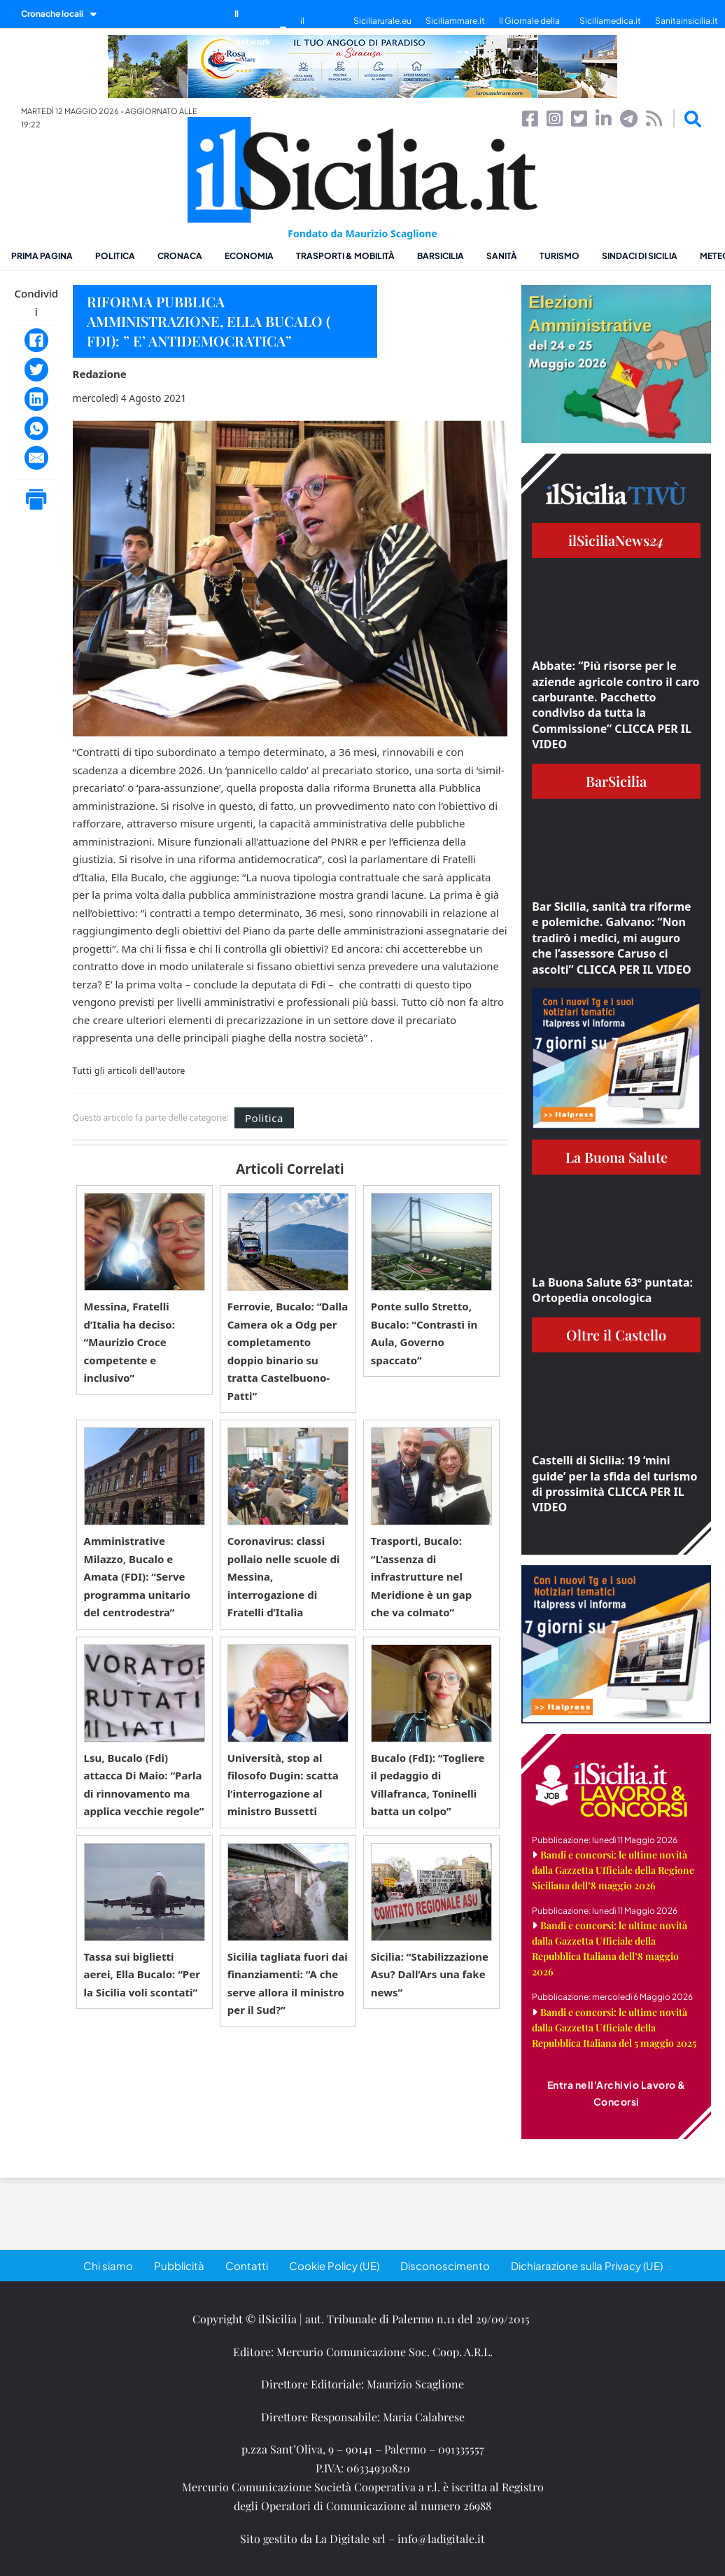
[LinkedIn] (36, 399)
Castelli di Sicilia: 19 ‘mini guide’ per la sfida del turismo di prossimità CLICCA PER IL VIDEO (614, 1483)
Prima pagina (42, 256)
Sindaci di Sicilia (639, 256)
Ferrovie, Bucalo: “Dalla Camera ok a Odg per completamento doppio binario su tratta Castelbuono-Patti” (288, 1351)
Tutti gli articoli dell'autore (129, 1071)
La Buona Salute (616, 1156)
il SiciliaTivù (319, 27)
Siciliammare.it (455, 20)
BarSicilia (440, 256)
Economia (249, 256)
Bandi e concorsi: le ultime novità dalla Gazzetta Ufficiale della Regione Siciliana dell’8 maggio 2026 (613, 1870)
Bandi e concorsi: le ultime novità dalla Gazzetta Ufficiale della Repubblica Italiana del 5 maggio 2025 (614, 2027)
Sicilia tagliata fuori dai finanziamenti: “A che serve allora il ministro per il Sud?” (287, 1983)
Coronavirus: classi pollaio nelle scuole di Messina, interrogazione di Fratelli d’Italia (283, 1576)
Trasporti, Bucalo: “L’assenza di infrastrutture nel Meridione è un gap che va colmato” (421, 1576)
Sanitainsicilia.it (686, 20)
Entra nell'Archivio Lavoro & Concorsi (616, 2093)
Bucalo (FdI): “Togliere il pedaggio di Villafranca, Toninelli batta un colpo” (428, 1785)
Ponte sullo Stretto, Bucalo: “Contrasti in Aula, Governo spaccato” (424, 1333)
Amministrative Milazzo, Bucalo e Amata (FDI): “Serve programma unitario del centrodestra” (137, 1576)
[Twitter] (36, 370)
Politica (115, 256)
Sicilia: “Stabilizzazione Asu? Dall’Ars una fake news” (429, 1974)
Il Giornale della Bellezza (529, 27)
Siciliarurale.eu (382, 20)
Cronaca (179, 256)
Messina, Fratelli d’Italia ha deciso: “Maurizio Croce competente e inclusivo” (129, 1342)
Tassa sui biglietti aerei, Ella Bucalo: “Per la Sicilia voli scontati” (142, 1974)
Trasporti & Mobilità (345, 256)
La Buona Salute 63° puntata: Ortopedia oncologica (612, 1290)
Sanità (501, 256)
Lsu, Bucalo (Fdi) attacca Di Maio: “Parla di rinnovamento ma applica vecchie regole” (144, 1785)
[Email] (36, 458)
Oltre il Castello (616, 1334)
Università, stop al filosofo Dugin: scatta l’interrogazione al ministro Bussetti (283, 1785)
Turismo (559, 256)
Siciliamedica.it (610, 20)
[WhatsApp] (36, 428)
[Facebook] (36, 340)
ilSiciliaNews (616, 540)
